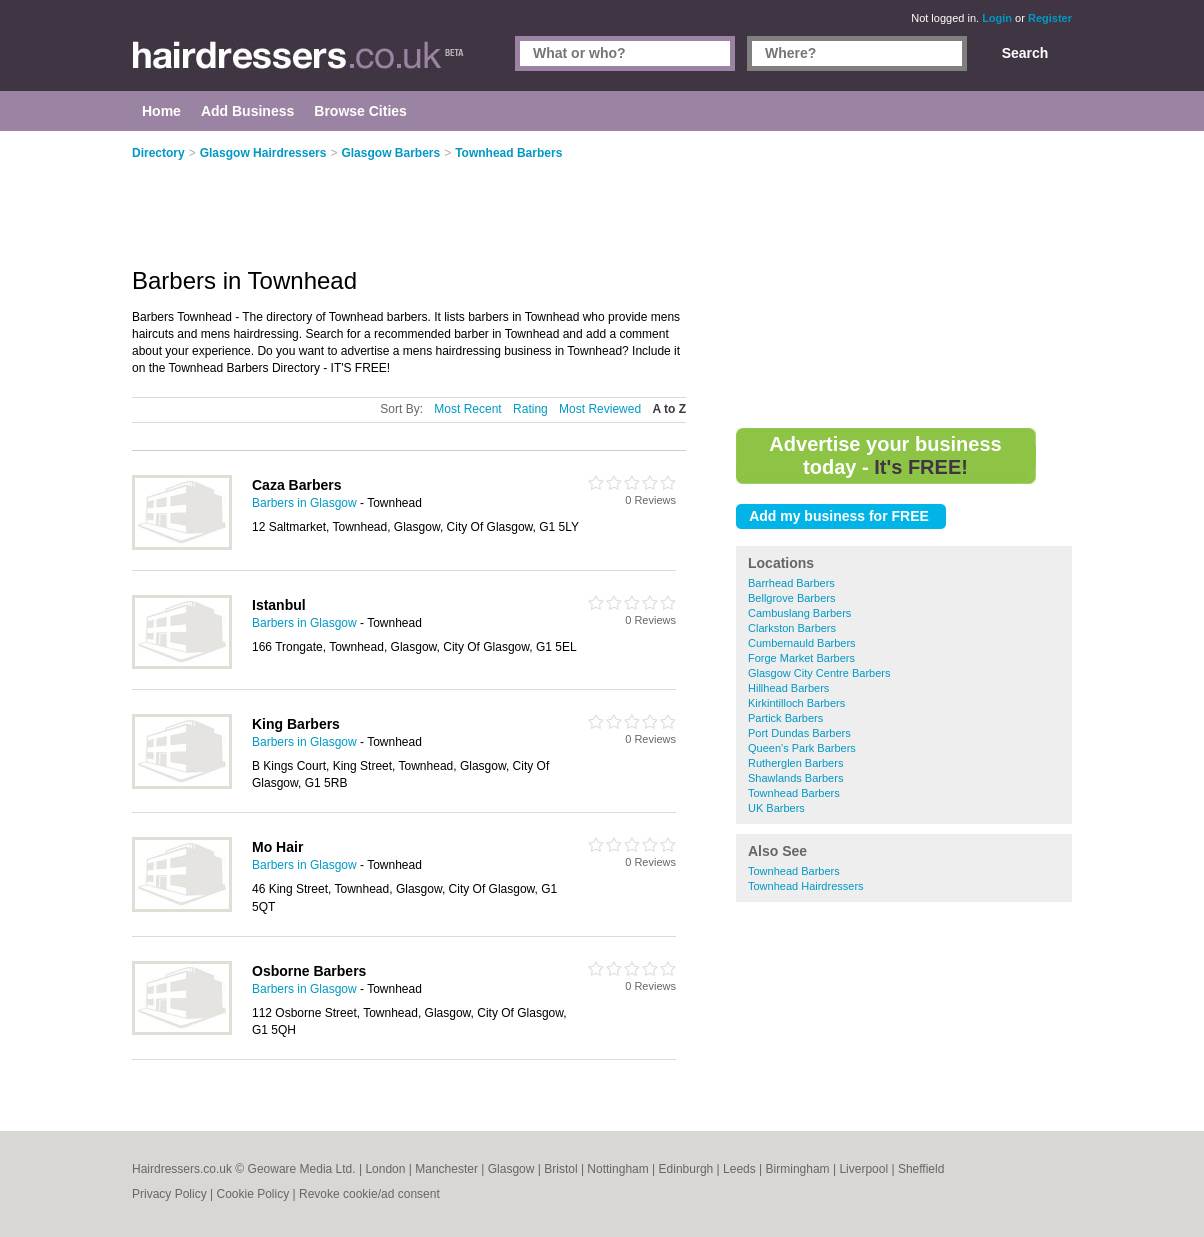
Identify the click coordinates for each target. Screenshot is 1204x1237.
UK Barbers (776, 808)
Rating (530, 409)
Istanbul (279, 605)
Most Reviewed (600, 409)
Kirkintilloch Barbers (796, 703)
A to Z (669, 409)
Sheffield (921, 1169)
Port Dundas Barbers (799, 733)
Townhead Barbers (794, 793)
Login (997, 18)
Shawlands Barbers (795, 778)
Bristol (560, 1169)
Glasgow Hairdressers (263, 153)
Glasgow (511, 1169)
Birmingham (798, 1169)
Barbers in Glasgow (304, 503)
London (385, 1169)
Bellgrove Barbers (791, 598)
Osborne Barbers (309, 971)
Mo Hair (277, 847)
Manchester (446, 1169)
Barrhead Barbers (791, 583)
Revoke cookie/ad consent (369, 1194)
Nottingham (617, 1169)
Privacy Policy (169, 1194)
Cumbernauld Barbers (802, 643)
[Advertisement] (904, 280)
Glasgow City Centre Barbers (819, 673)
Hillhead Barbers (788, 688)
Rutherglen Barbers (795, 763)
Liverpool (863, 1169)
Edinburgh (686, 1169)
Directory (158, 153)
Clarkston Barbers (792, 628)
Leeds (739, 1169)
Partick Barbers (785, 718)
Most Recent (467, 409)
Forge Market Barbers (801, 658)
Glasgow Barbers (390, 153)
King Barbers (296, 724)
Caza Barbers (297, 485)
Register (1050, 18)
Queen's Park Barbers (802, 748)
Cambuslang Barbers (799, 613)
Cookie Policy (252, 1194)
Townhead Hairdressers (806, 886)
